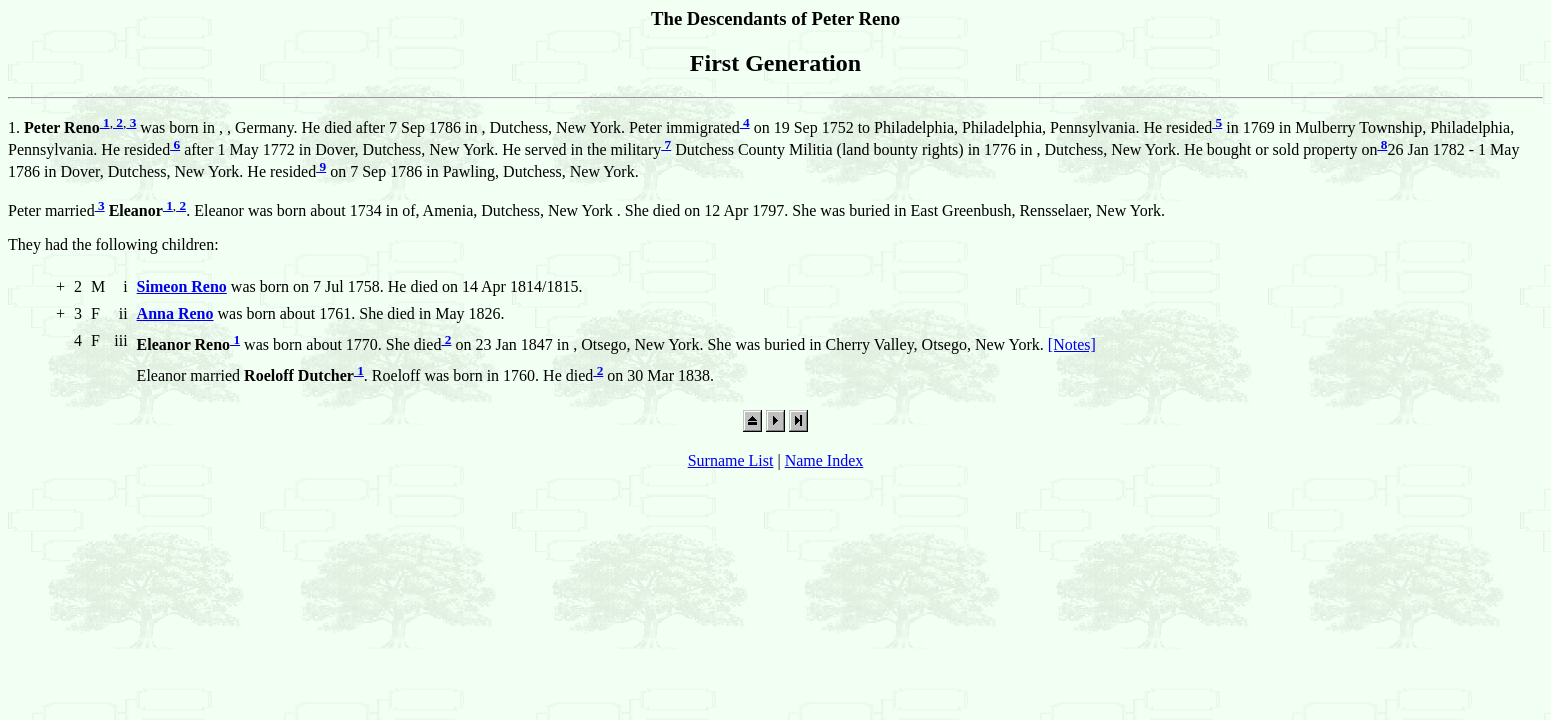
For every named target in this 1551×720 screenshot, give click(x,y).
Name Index (824, 460)
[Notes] (1072, 344)
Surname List (731, 460)
